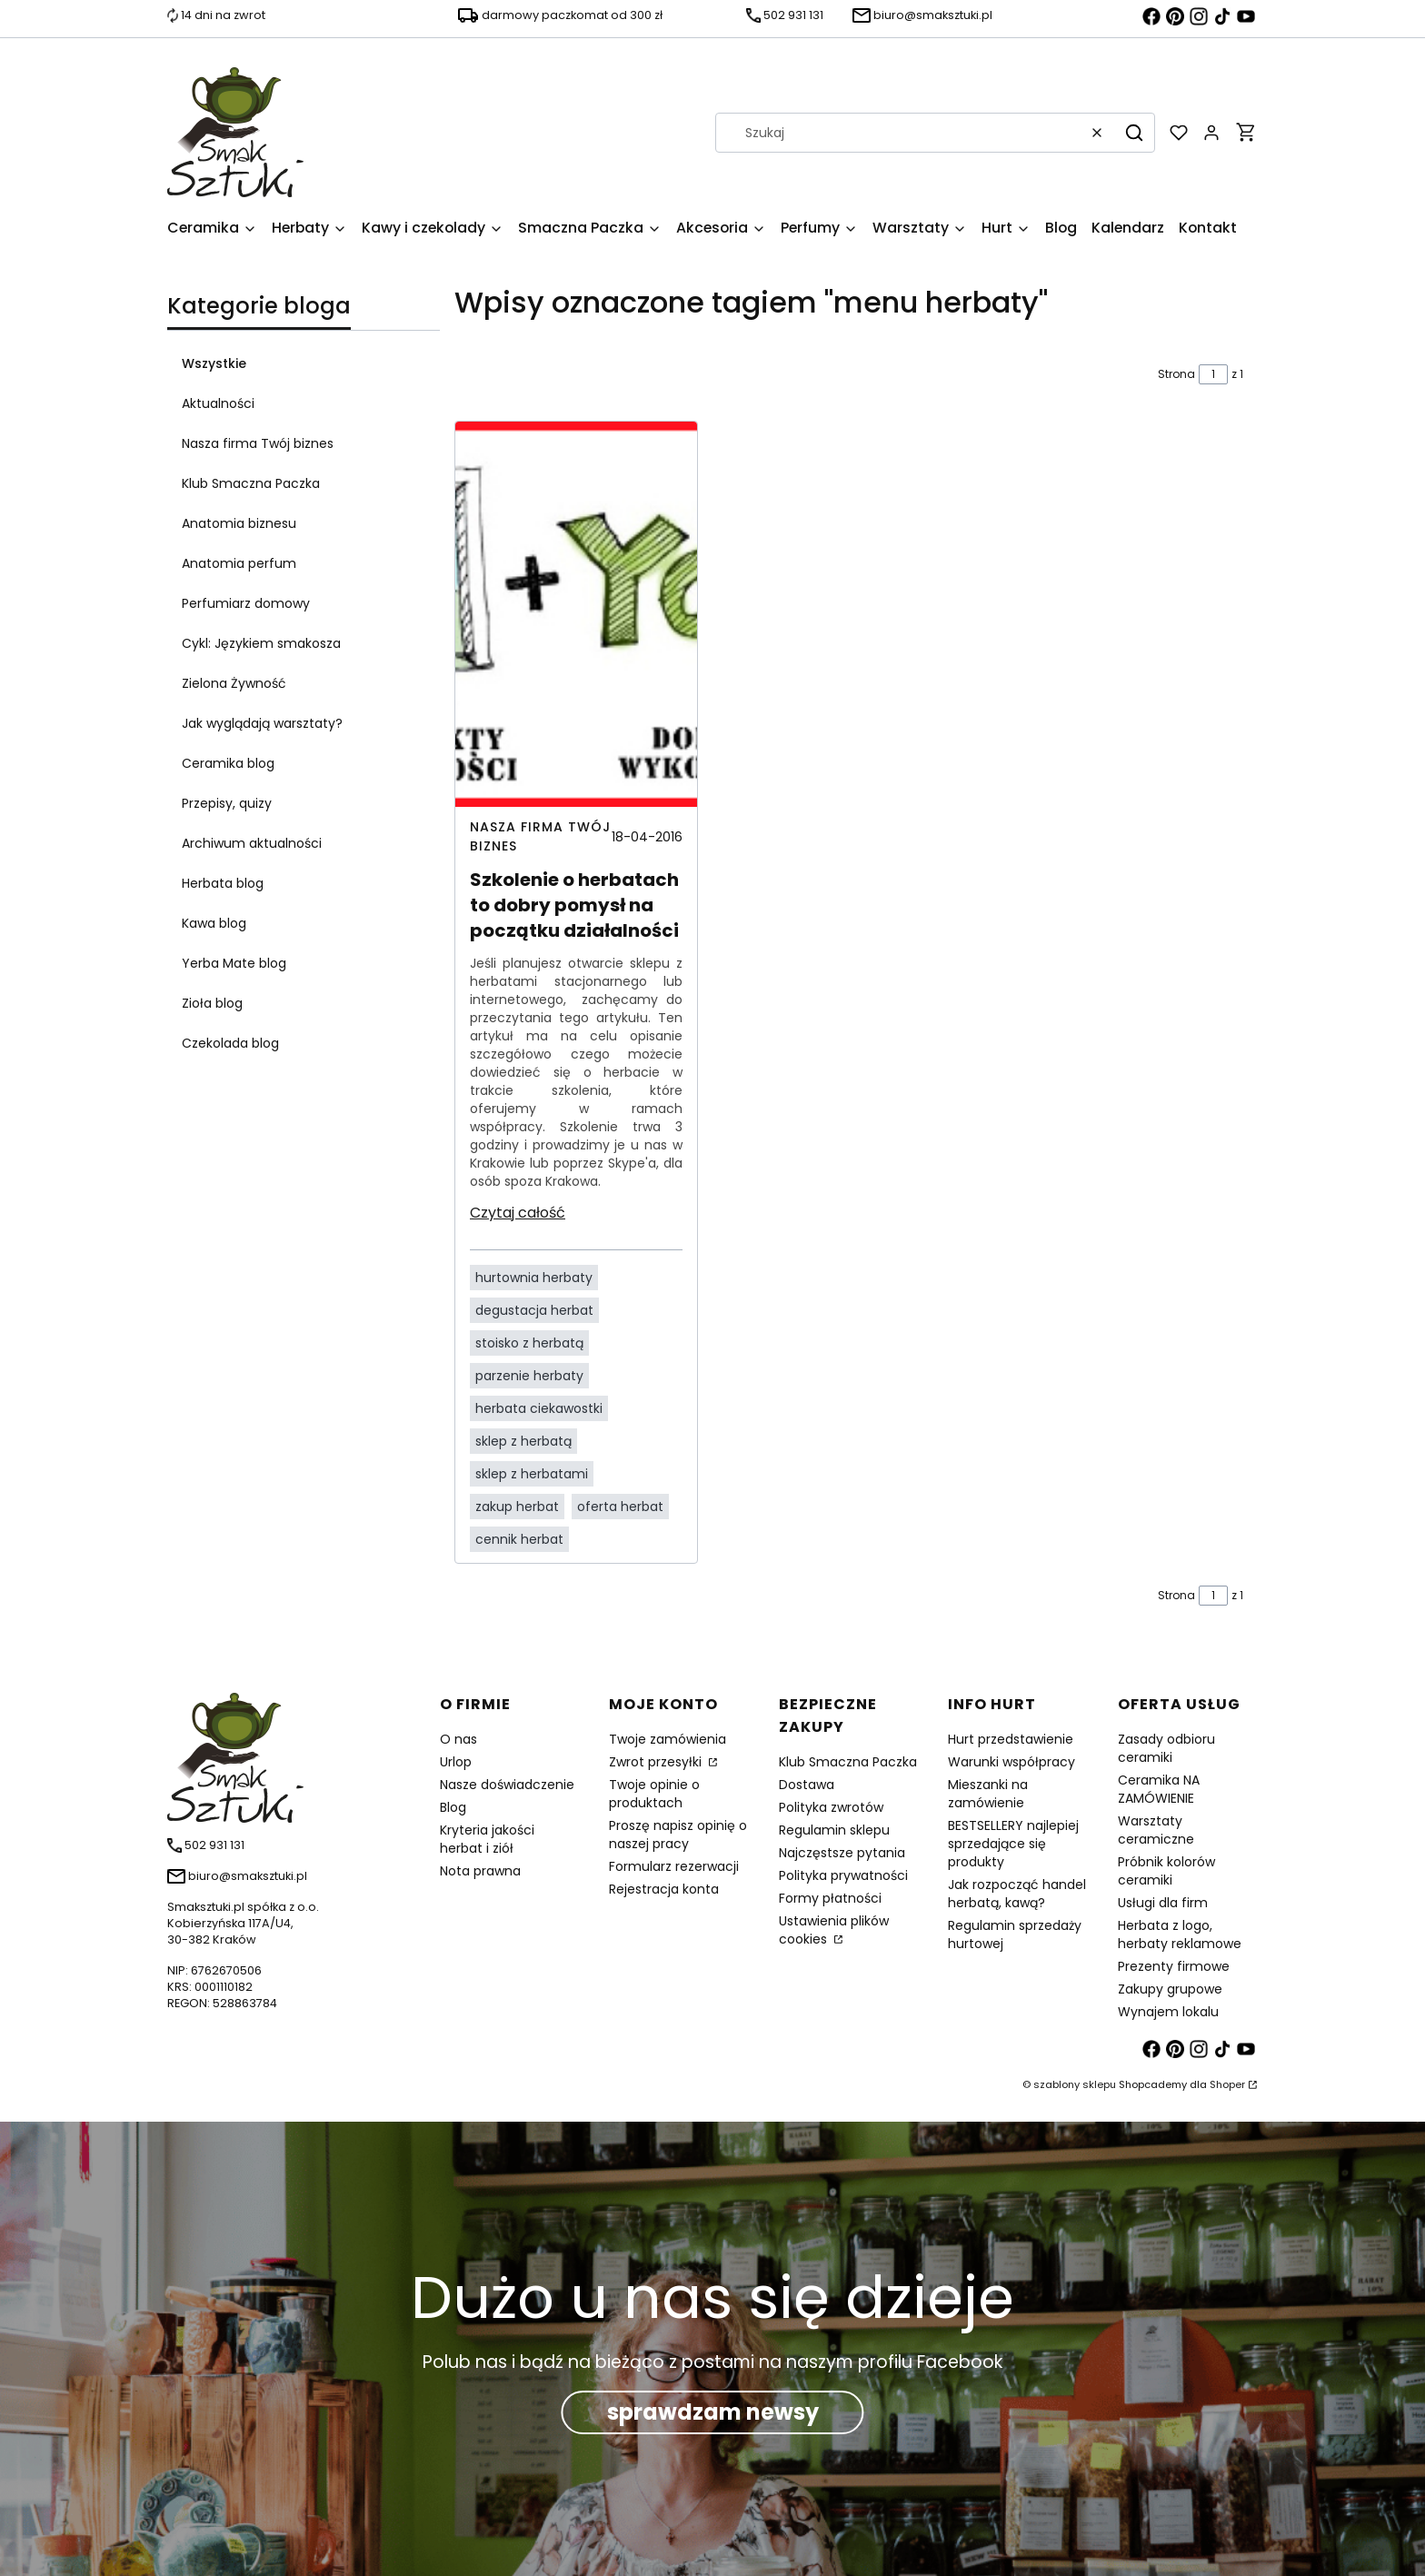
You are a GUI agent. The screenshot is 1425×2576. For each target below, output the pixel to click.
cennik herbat (519, 1539)
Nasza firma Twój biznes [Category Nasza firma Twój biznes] (540, 836)
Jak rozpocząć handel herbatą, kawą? (1017, 1893)
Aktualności (218, 403)
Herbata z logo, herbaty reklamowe (1179, 1934)
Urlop (456, 1762)
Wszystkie (214, 363)
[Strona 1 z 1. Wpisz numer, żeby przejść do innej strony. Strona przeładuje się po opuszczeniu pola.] (1213, 374)
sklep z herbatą (523, 1441)
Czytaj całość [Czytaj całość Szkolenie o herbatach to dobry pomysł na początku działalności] (517, 1212)
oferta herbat (620, 1506)
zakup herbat (517, 1506)
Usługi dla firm (1163, 1903)
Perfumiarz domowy (246, 603)
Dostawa (806, 1784)
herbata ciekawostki (539, 1408)
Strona (1176, 374)
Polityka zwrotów (831, 1807)
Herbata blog (223, 883)
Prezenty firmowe (1174, 1966)
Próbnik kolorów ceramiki (1166, 1871)
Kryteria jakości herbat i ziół (487, 1839)
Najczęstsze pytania (842, 1853)
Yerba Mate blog (234, 963)
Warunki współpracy (1011, 1762)
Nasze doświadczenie (507, 1784)
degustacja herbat (534, 1310)
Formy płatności (830, 1898)
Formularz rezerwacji (674, 1866)
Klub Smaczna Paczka (251, 483)
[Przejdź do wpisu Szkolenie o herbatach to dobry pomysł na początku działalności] (576, 614)
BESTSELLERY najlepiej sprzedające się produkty (1013, 1843)
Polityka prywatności (843, 1875)
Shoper (1227, 2084)
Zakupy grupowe (1170, 1989)
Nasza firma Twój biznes (258, 443)
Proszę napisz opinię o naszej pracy (678, 1834)
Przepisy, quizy (227, 803)
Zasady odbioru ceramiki (1166, 1748)
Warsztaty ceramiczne (1156, 1830)
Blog (453, 1807)
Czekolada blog (230, 1043)
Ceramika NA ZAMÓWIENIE (1159, 1789)
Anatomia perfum (239, 563)
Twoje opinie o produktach (654, 1793)
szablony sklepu (1074, 2084)
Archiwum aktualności (252, 843)
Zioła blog (212, 1003)
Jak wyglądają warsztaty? (262, 723)
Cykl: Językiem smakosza (261, 643)
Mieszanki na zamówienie (988, 1793)
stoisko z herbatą (529, 1343)
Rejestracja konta (664, 1889)
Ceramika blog (228, 763)
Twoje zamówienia (667, 1739)
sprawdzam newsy (713, 2412)
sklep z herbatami (531, 1474)
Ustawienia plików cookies (834, 1930)
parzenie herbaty (529, 1376)
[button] (1134, 132)
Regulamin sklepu (834, 1830)
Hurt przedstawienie (1010, 1739)
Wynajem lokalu (1168, 2012)
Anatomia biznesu (239, 523)
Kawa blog (214, 923)
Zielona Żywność (234, 683)
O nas (458, 1739)
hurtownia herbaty (534, 1277)
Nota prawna (480, 1871)
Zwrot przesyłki (657, 1762)
